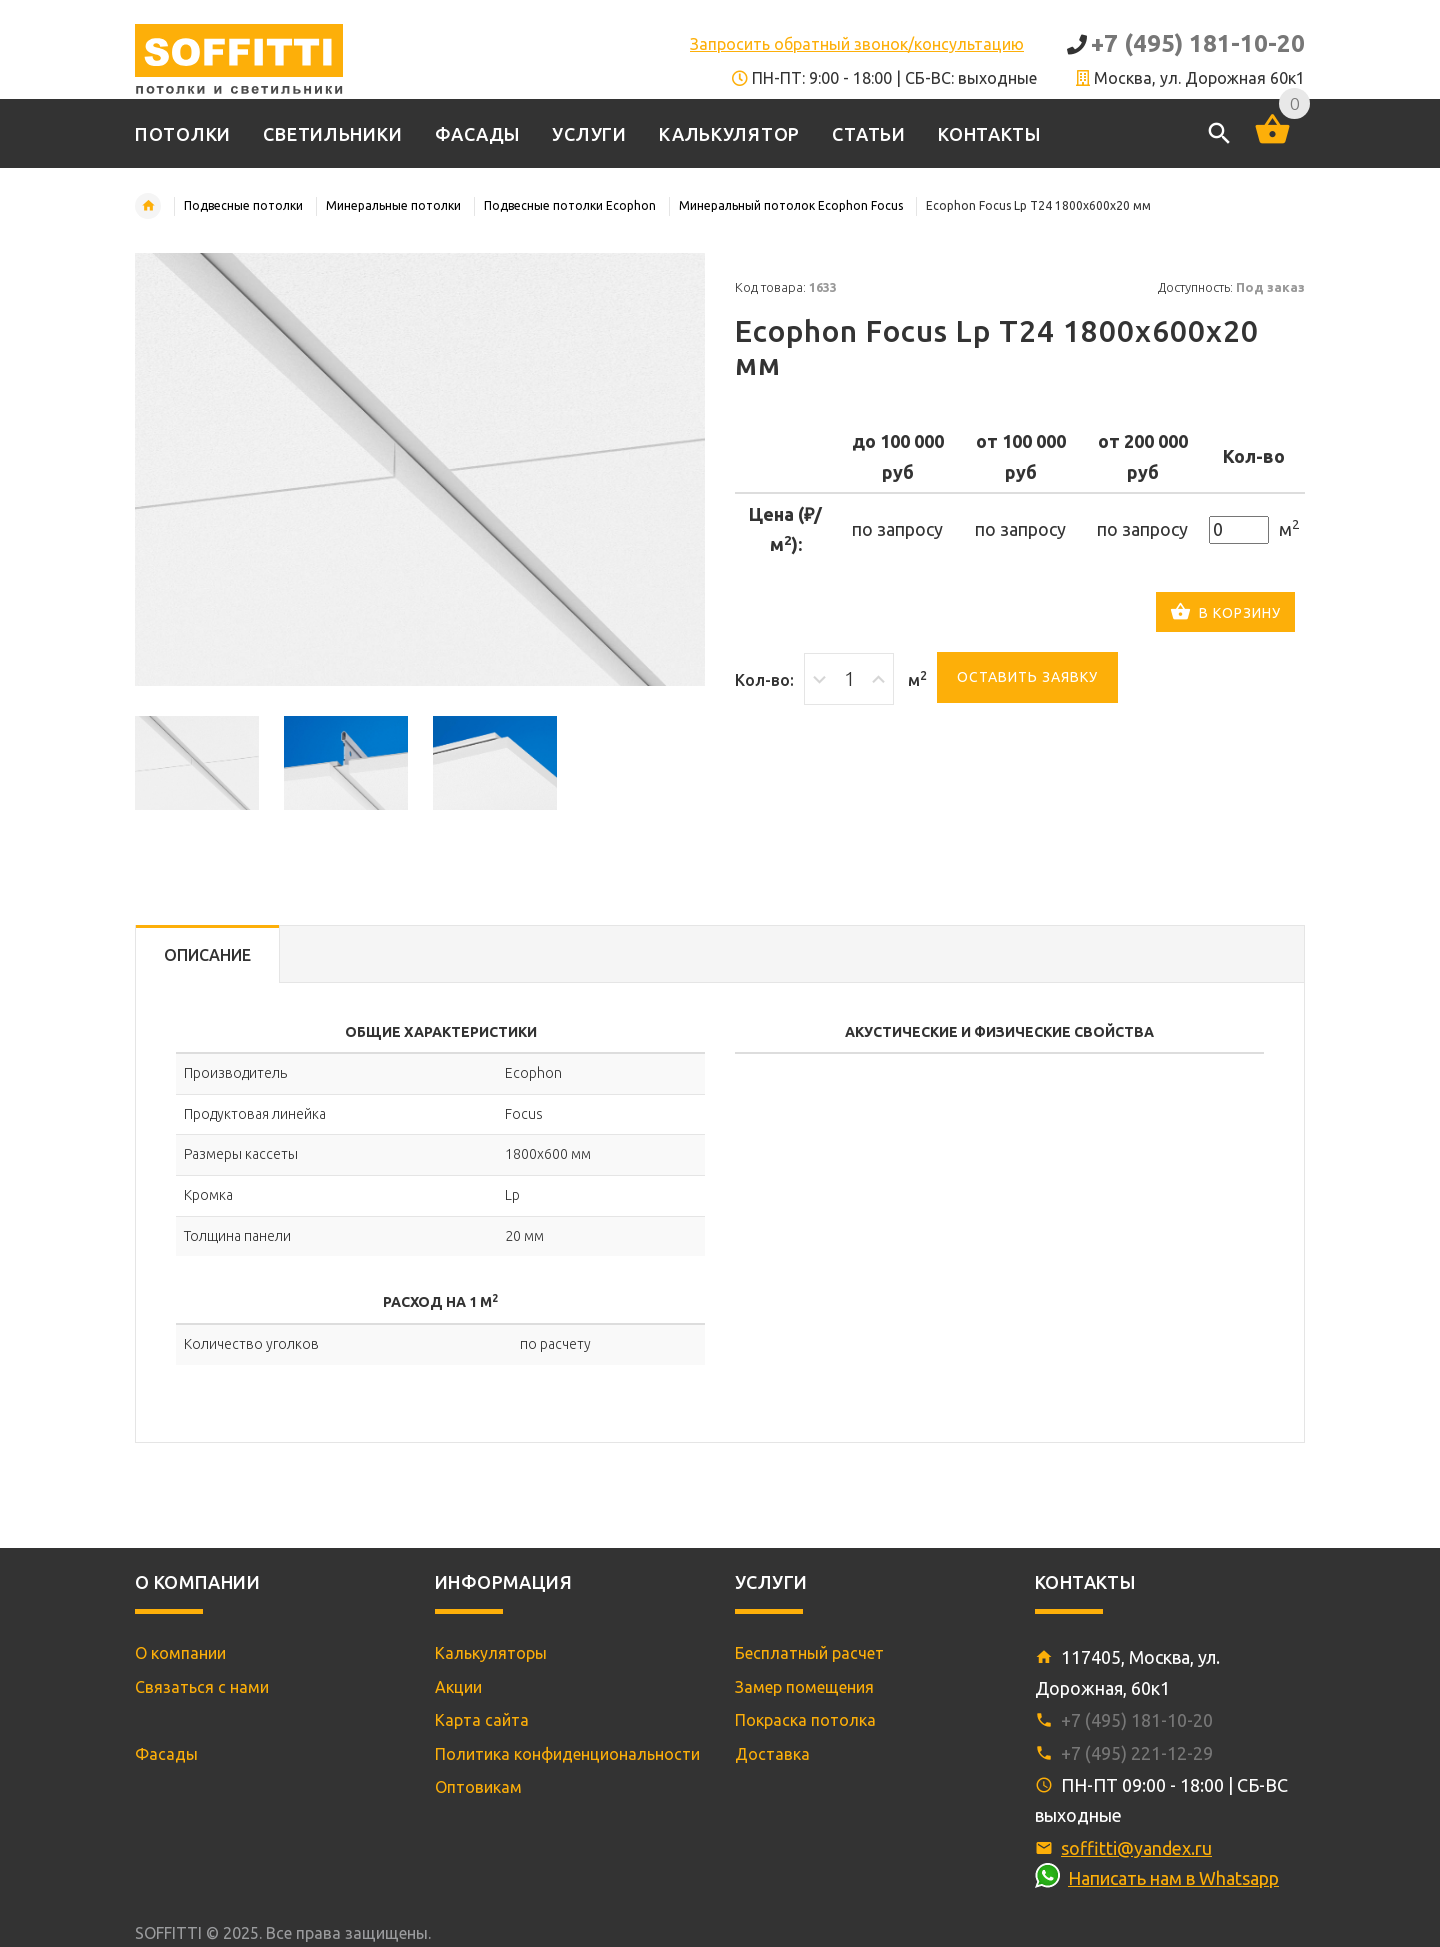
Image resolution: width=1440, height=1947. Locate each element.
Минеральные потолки (393, 205)
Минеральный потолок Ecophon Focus (791, 205)
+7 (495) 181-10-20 (1198, 43)
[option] (197, 763)
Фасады (166, 1754)
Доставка (772, 1754)
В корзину (1225, 614)
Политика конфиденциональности (567, 1754)
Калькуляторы (491, 1653)
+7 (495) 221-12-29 (1137, 1753)
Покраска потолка (805, 1720)
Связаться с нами (202, 1687)
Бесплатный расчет (809, 1653)
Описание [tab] (207, 955)
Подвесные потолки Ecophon (570, 205)
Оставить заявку (1027, 677)
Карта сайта (482, 1720)
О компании (180, 1653)
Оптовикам (478, 1787)
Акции (458, 1687)
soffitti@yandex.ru (1136, 1848)
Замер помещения (804, 1687)
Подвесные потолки (243, 205)
